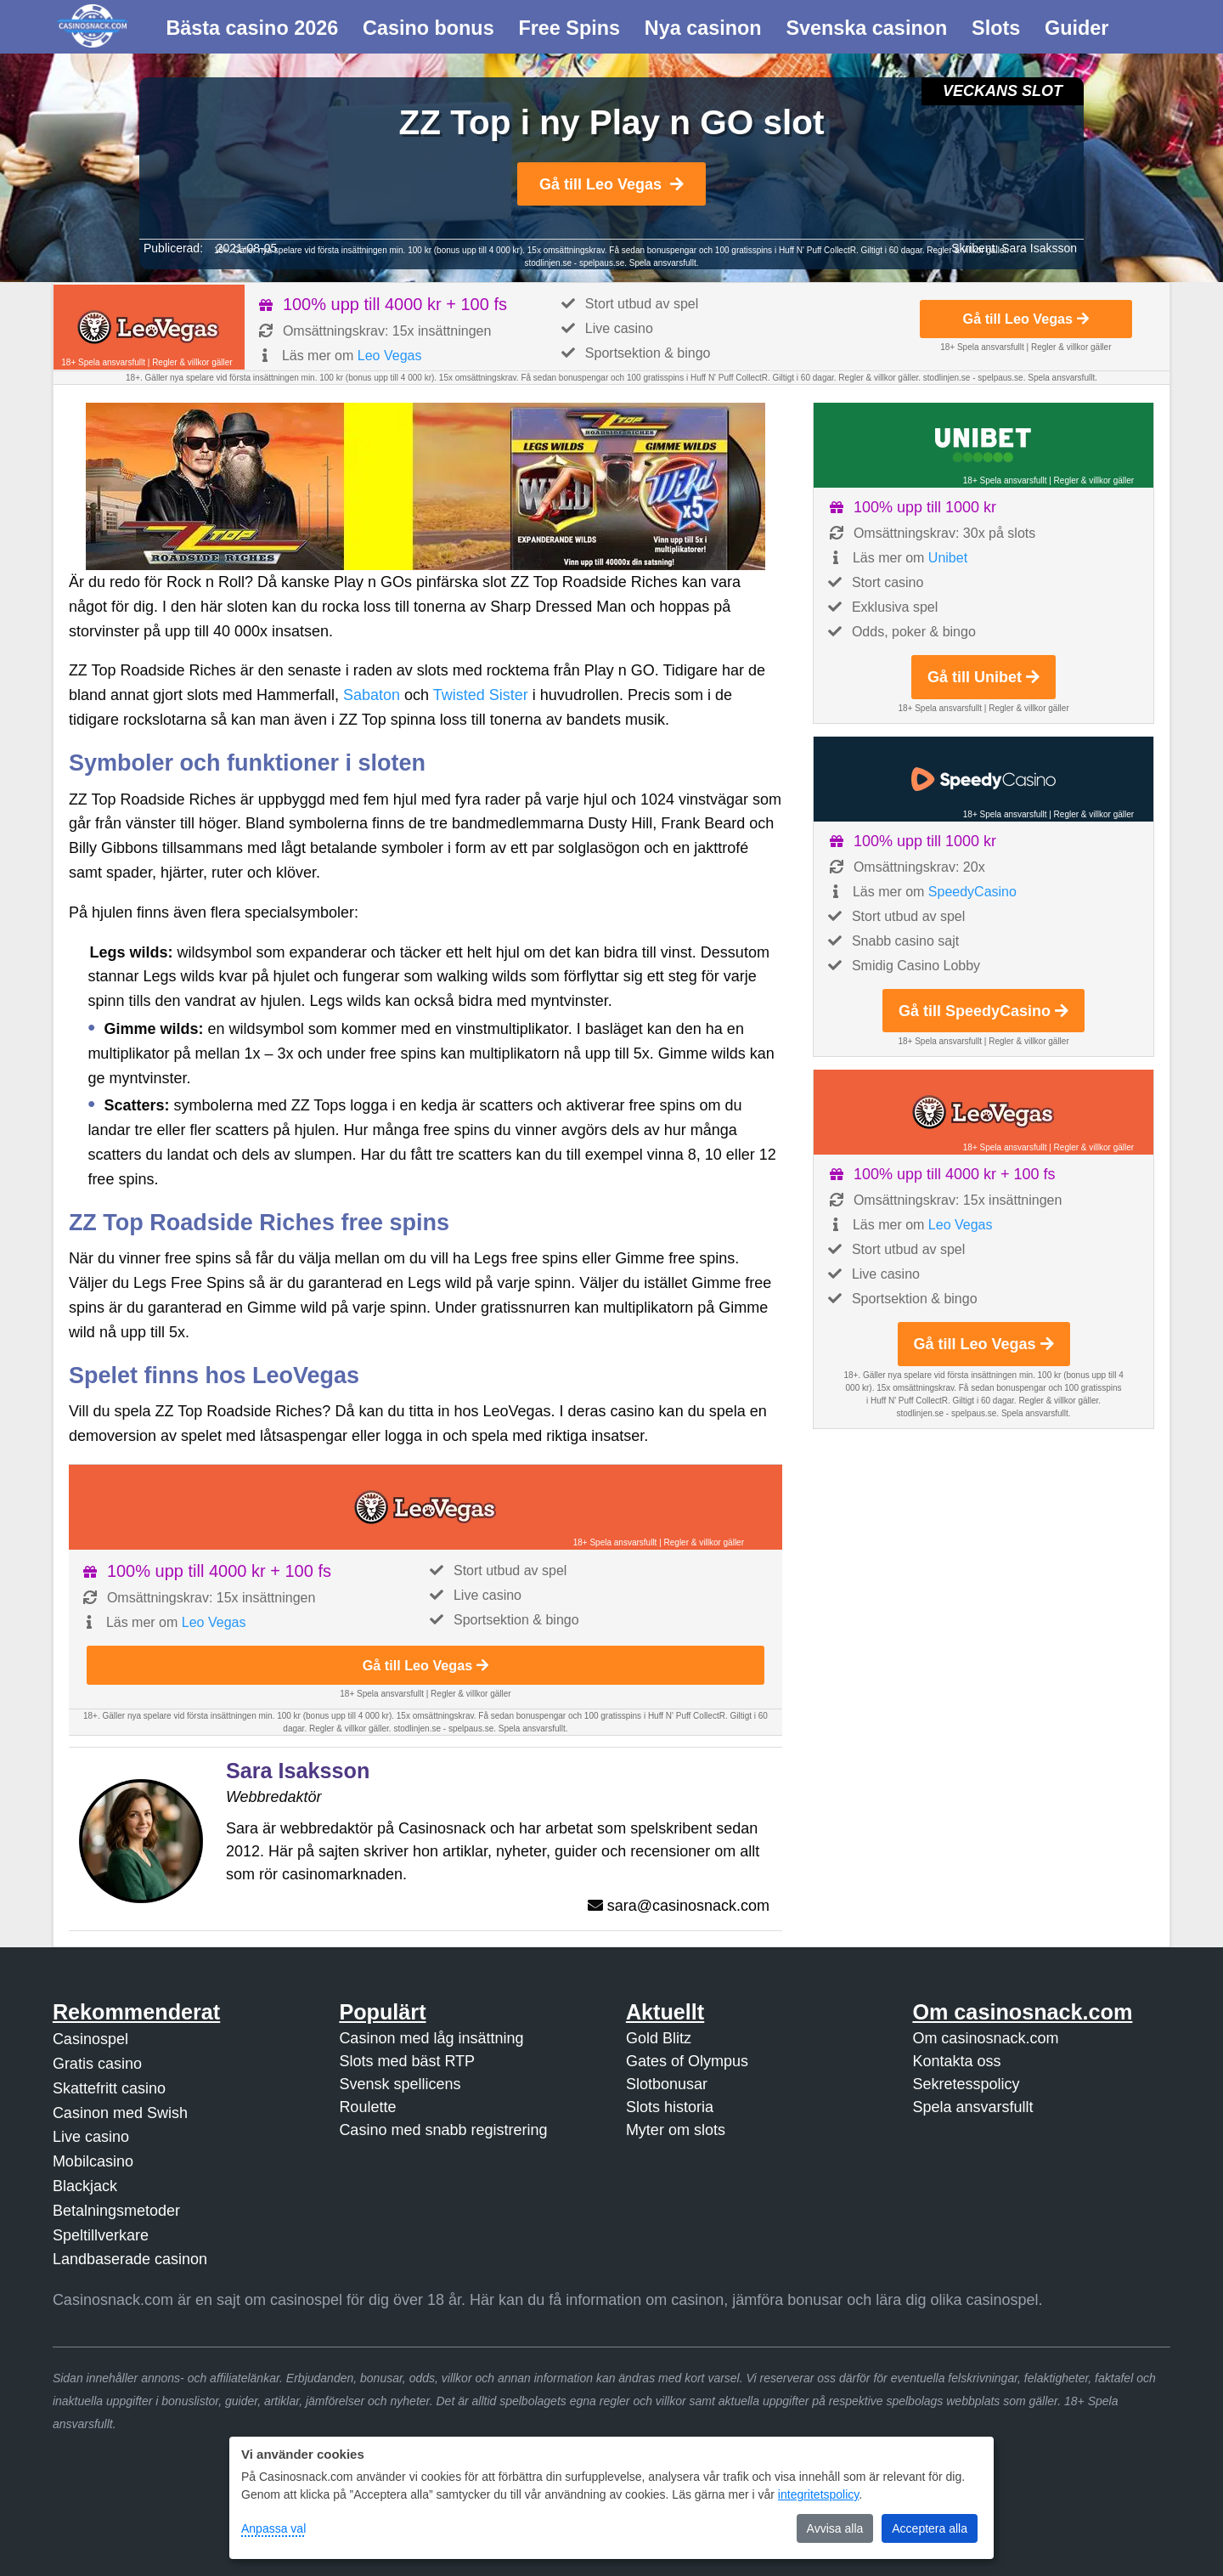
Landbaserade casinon (130, 2259)
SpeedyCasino (972, 891)
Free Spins (569, 28)
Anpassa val (273, 2528)
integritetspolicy (818, 2494)
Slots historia (669, 2107)
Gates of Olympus (687, 2061)
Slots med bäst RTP (407, 2061)
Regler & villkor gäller (192, 362)
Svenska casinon (866, 28)
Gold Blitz (658, 2038)
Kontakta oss (956, 2061)
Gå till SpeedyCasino (983, 1011)
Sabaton (371, 694)
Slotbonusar (666, 2084)
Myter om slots (675, 2129)
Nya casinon (703, 28)
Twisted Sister (480, 694)
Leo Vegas (390, 355)
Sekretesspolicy (965, 2084)
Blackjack (85, 2186)
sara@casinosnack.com (688, 1905)
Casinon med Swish (120, 2112)
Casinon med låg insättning (431, 2038)
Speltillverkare (101, 2235)
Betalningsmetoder (116, 2210)
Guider (1076, 28)
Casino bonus (428, 28)
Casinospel (90, 2039)
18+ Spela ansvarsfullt (103, 362)
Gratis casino (97, 2063)
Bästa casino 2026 (252, 28)
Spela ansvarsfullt (972, 2107)
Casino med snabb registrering (443, 2129)
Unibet (947, 558)
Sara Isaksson (1039, 248)
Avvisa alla (835, 2528)
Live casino (91, 2136)
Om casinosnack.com (985, 2038)
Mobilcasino (93, 2161)
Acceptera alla (929, 2528)
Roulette (367, 2107)
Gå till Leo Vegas (611, 184)
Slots (996, 28)
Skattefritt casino (109, 2088)
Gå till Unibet (983, 677)
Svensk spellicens (399, 2084)
